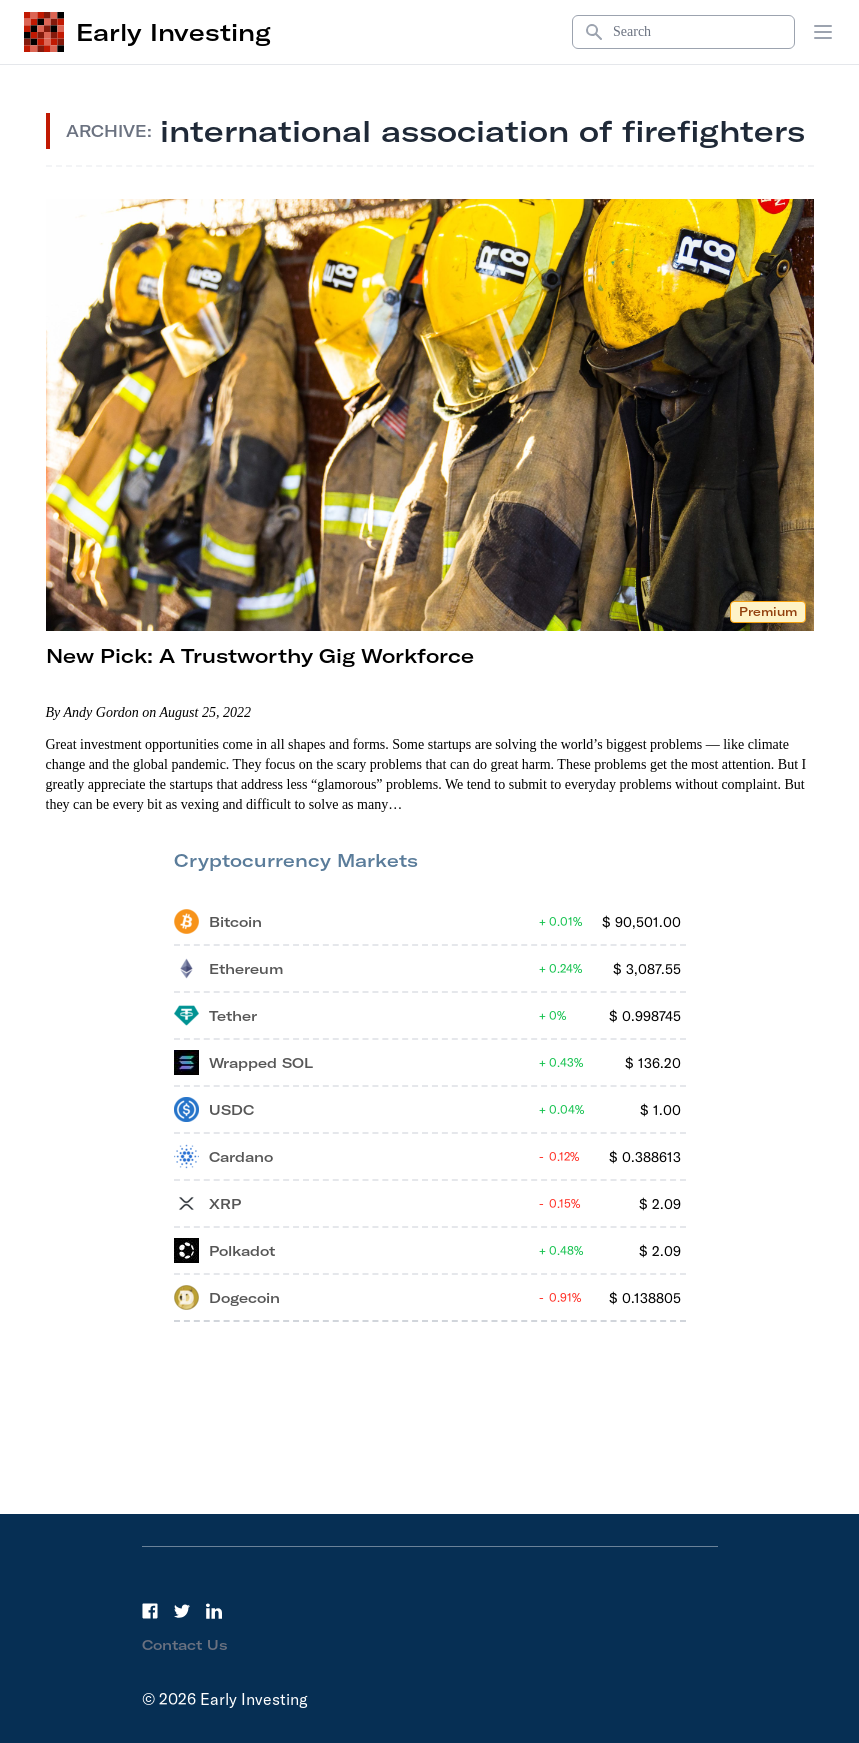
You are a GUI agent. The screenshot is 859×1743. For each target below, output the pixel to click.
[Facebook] (150, 1611)
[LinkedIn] (214, 1611)
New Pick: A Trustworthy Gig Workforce (260, 655)
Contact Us (185, 1645)
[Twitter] (182, 1611)
